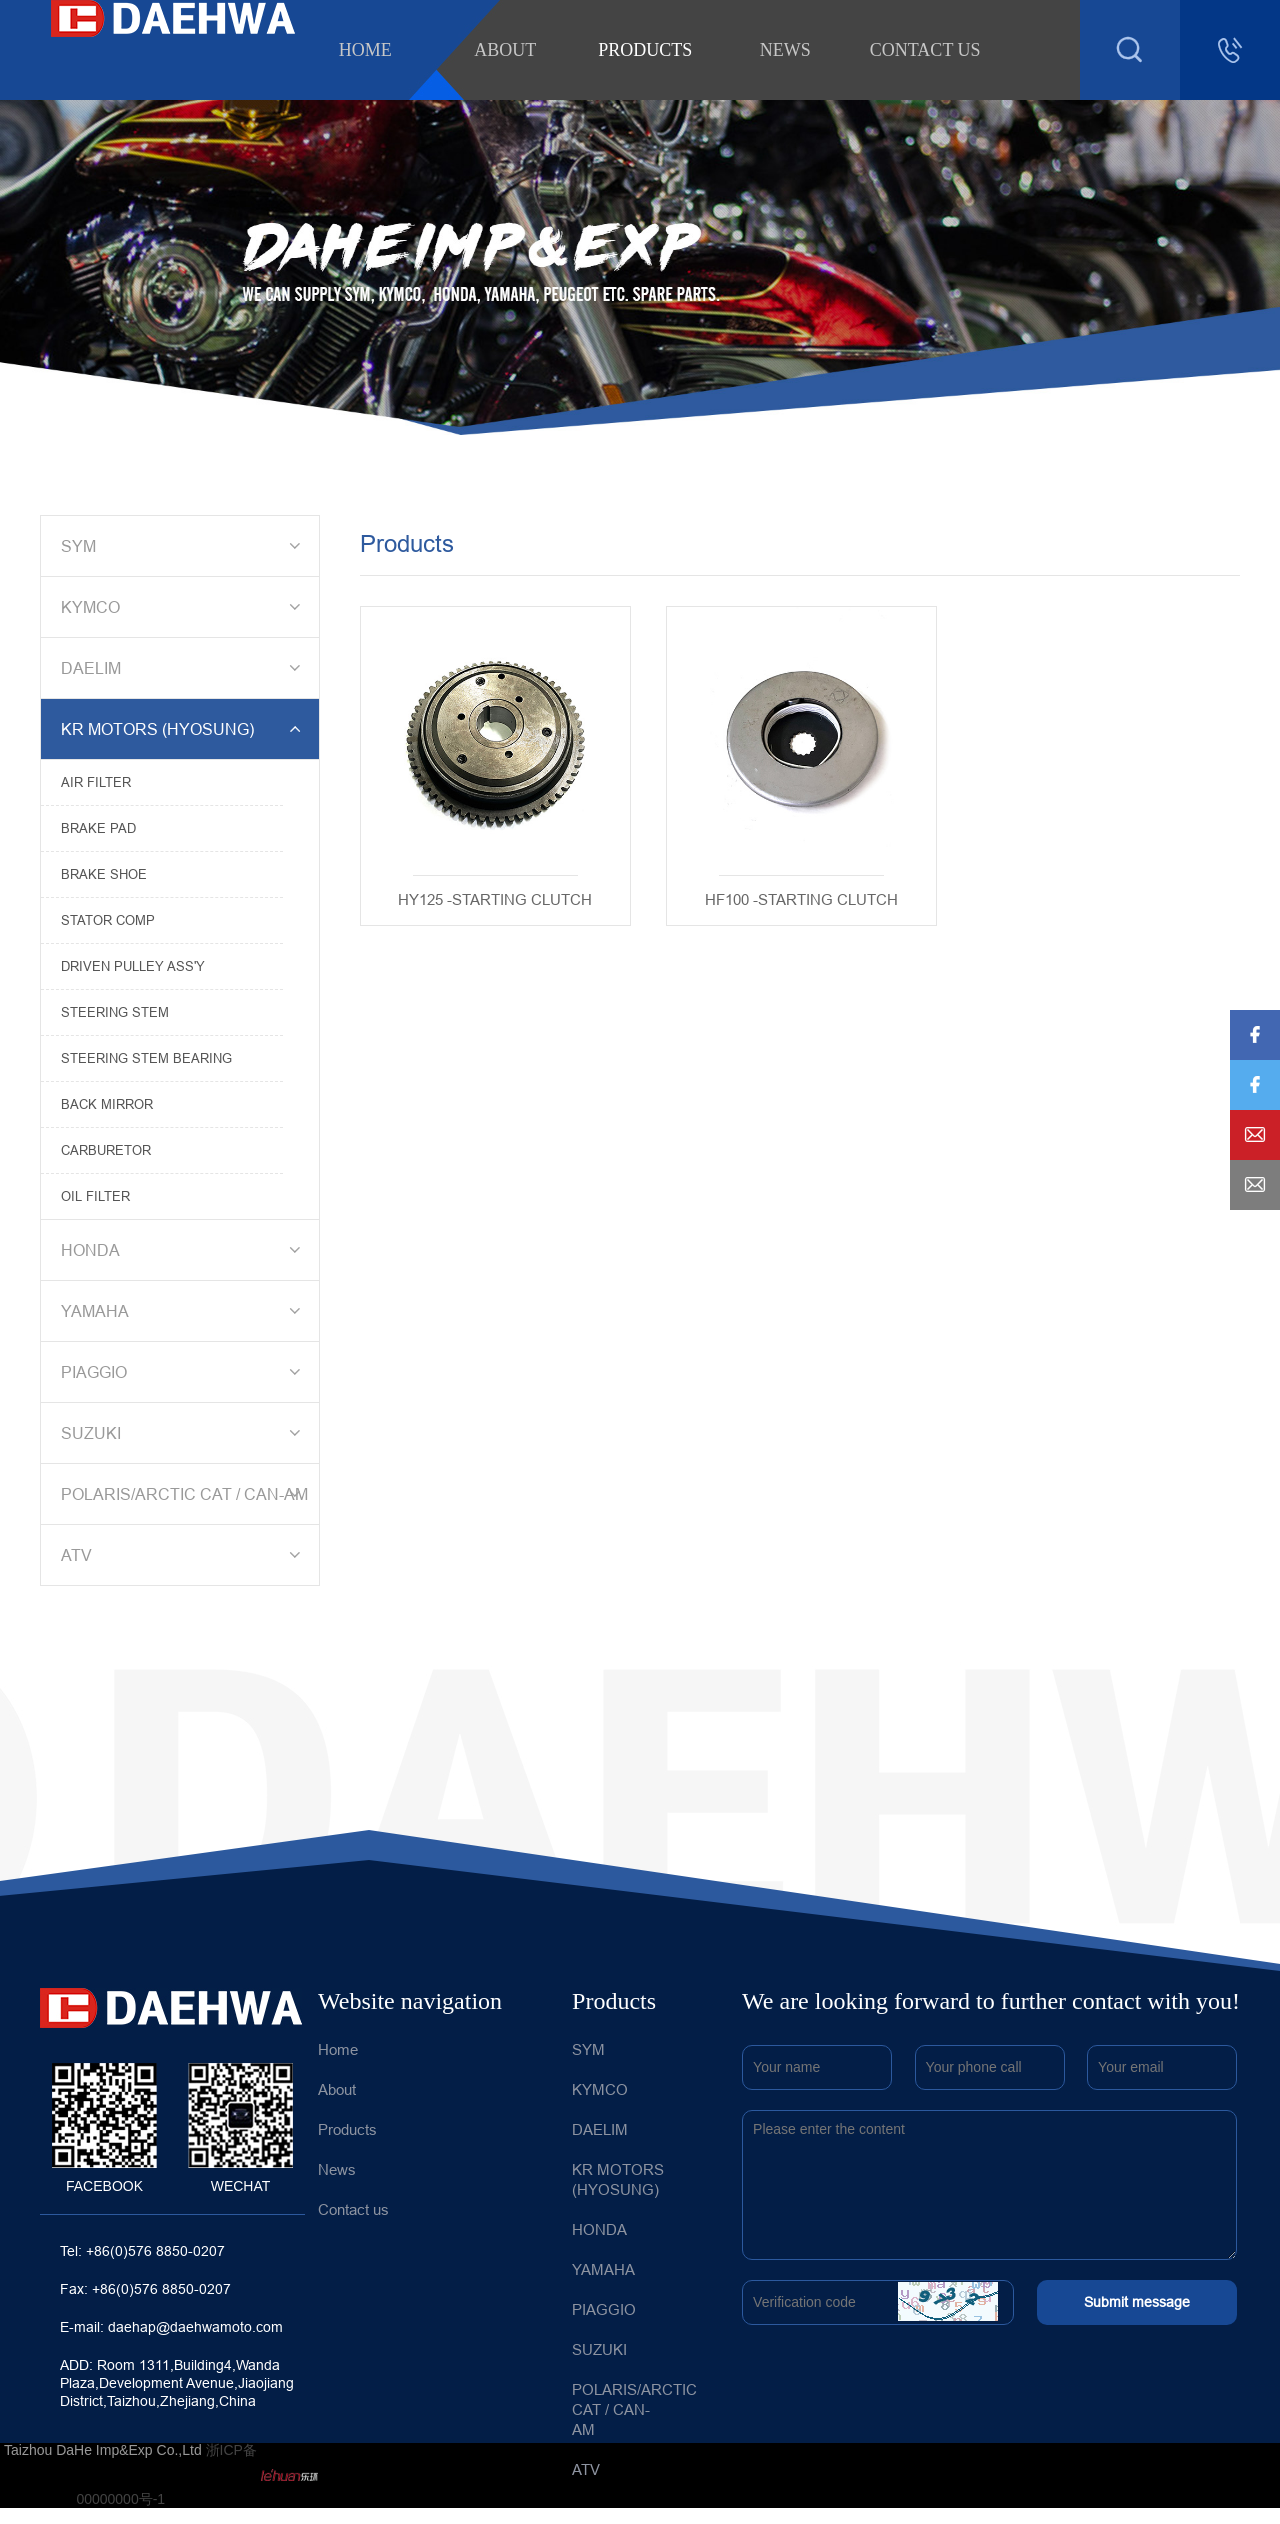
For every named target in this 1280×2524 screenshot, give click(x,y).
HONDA (184, 1250)
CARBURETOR (106, 1150)
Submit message (1137, 2302)
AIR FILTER (96, 782)
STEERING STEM (115, 1012)
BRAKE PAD (98, 828)
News (785, 50)
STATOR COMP (108, 920)
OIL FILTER (95, 1196)
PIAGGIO (184, 1372)
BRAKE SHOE (104, 874)
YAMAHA (184, 1311)
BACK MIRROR (107, 1104)
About (505, 50)
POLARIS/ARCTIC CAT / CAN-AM (184, 1494)
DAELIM (184, 668)
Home (365, 50)
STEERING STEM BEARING (146, 1058)
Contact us (925, 50)
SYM (184, 546)
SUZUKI (184, 1433)
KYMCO (184, 607)
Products (645, 50)
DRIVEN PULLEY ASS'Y (133, 966)
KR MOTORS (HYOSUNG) (184, 729)
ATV (184, 1555)
